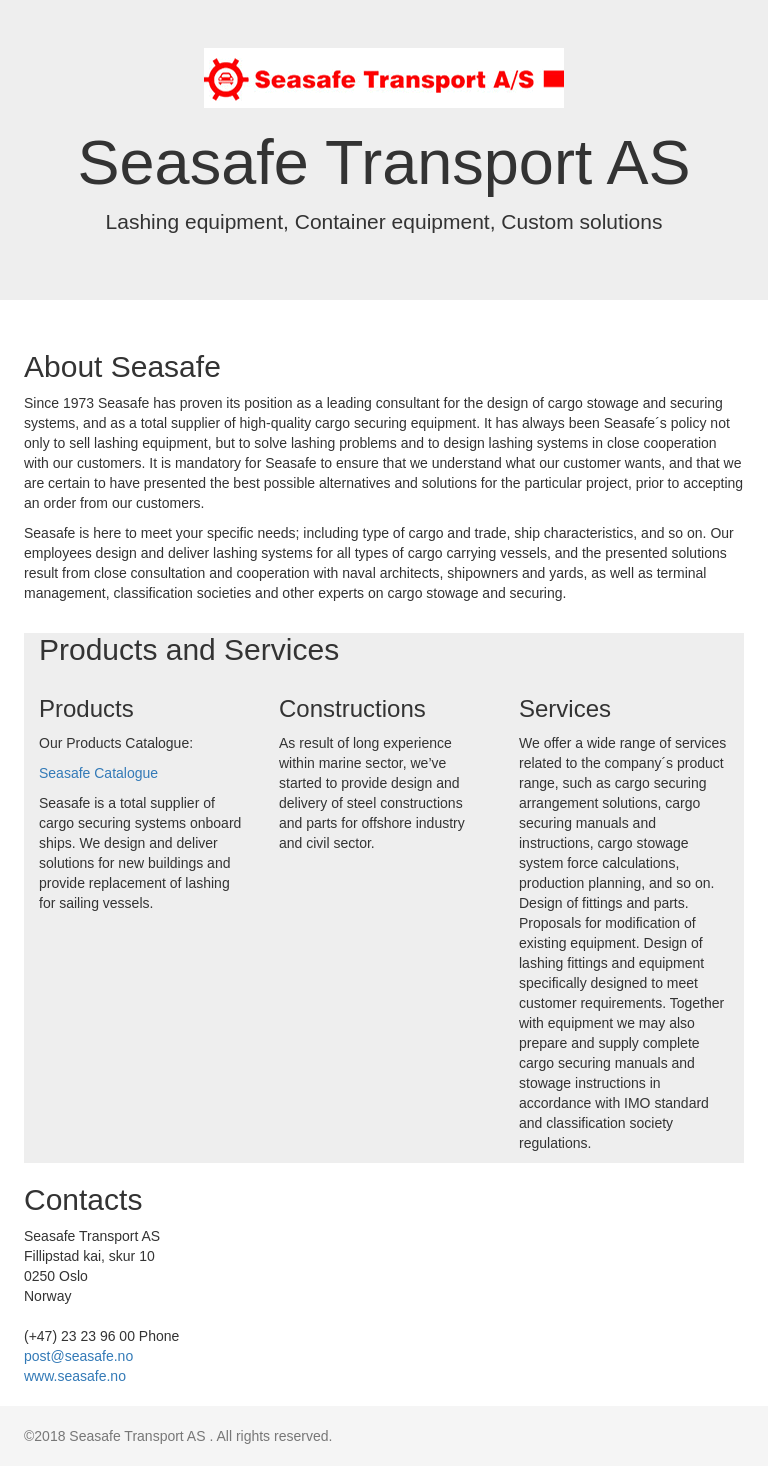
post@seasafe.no (78, 1356)
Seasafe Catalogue (98, 773)
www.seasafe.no (75, 1376)
